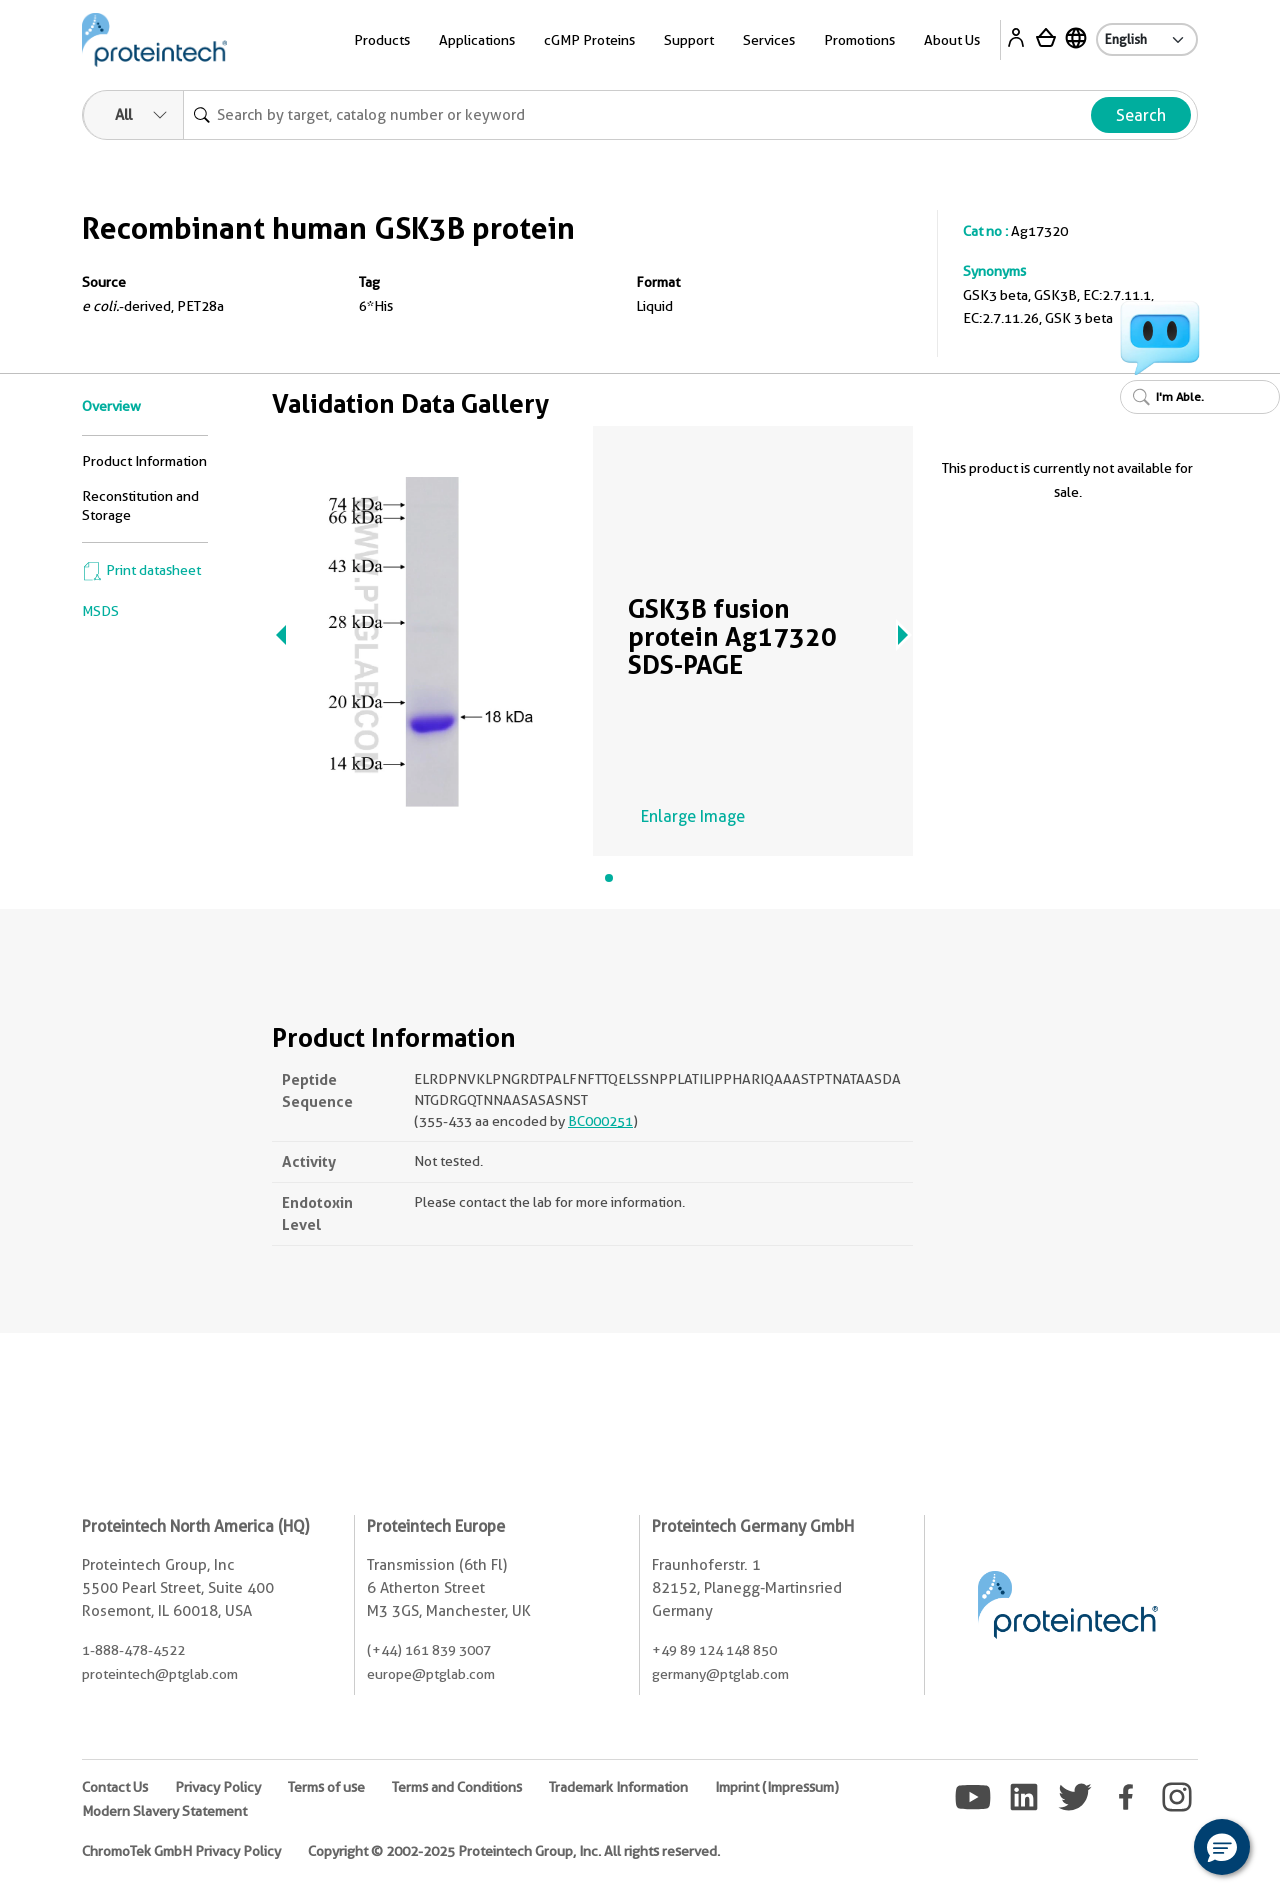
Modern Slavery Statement (164, 1811)
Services (769, 40)
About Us (952, 40)
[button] (1222, 1847)
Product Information (144, 461)
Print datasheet (141, 570)
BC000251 (600, 1121)
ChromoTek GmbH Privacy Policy (181, 1851)
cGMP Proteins (589, 40)
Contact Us (115, 1787)
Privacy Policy (218, 1787)
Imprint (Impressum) (777, 1787)
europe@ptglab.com (431, 1674)
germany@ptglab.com (720, 1674)
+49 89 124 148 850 (714, 1650)
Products (382, 40)
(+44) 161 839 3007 (429, 1650)
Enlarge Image (693, 816)
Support (689, 40)
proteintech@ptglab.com (160, 1674)
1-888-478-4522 (133, 1650)
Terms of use (326, 1787)
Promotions (859, 40)
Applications (477, 40)
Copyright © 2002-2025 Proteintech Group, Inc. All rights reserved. (514, 1851)
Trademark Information (618, 1787)
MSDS (100, 611)
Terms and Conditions (457, 1787)
